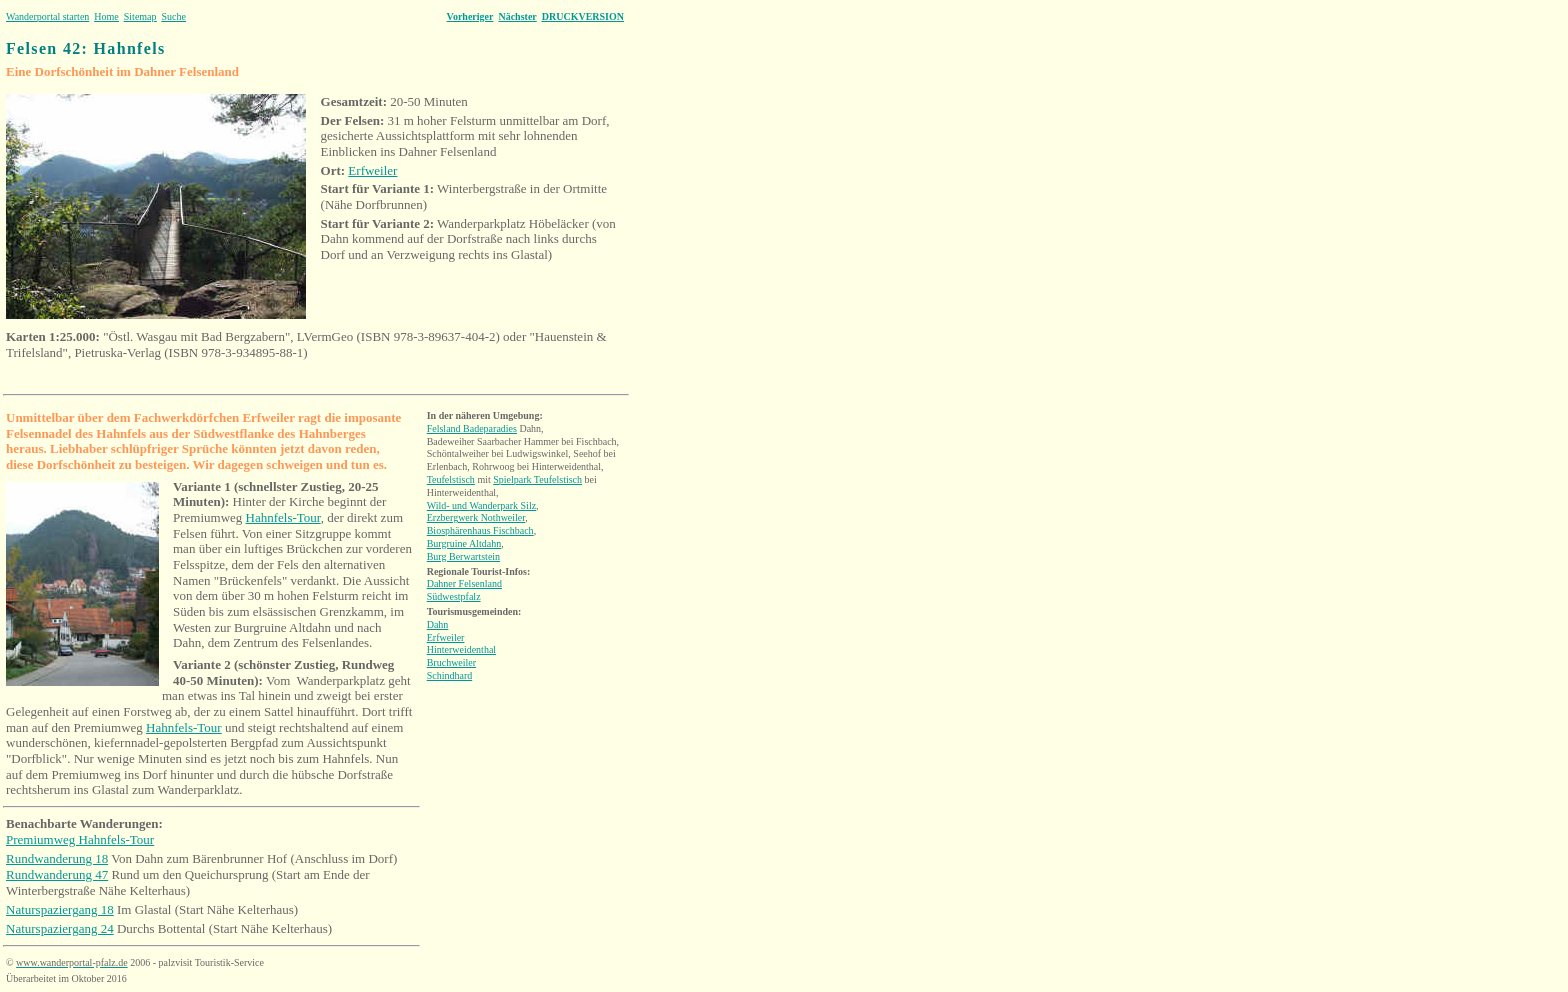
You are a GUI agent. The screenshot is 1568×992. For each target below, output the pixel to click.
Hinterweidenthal (461, 649)
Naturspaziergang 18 (60, 909)
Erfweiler (372, 170)
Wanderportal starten (47, 16)
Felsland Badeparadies (472, 428)
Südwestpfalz (454, 596)
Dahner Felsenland (464, 583)
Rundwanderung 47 (57, 874)
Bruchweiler (451, 662)
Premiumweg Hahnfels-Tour (80, 839)
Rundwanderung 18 (57, 858)
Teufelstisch (451, 479)
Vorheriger (470, 16)
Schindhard (450, 675)
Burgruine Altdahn (464, 543)
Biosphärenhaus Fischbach (480, 530)
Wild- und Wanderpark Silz (481, 505)
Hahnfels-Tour (283, 517)
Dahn (438, 624)
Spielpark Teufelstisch (537, 479)
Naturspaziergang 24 (60, 928)
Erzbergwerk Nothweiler (476, 517)
